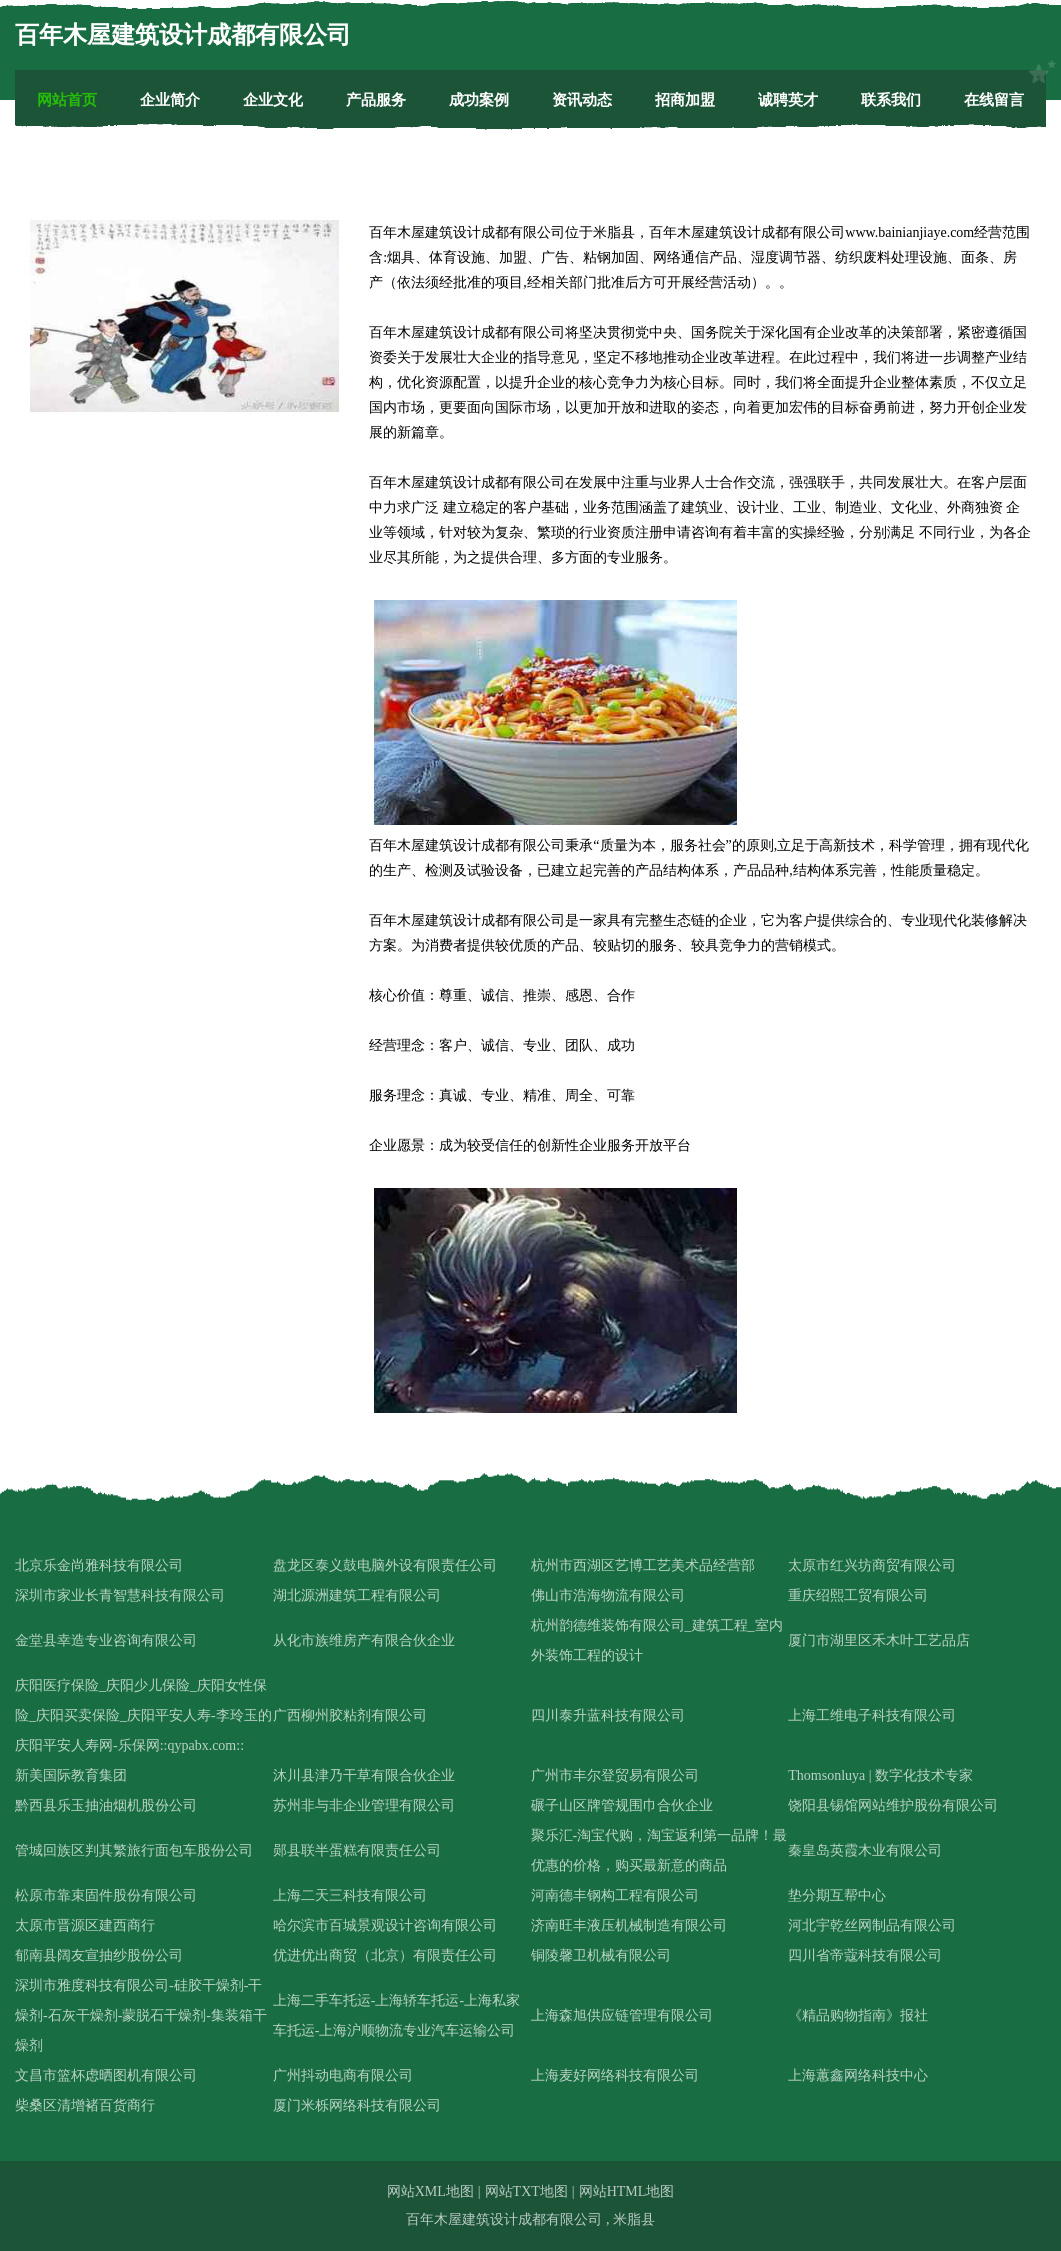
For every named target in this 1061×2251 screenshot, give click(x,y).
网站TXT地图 (526, 2191)
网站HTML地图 (627, 2191)
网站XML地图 (430, 2191)
